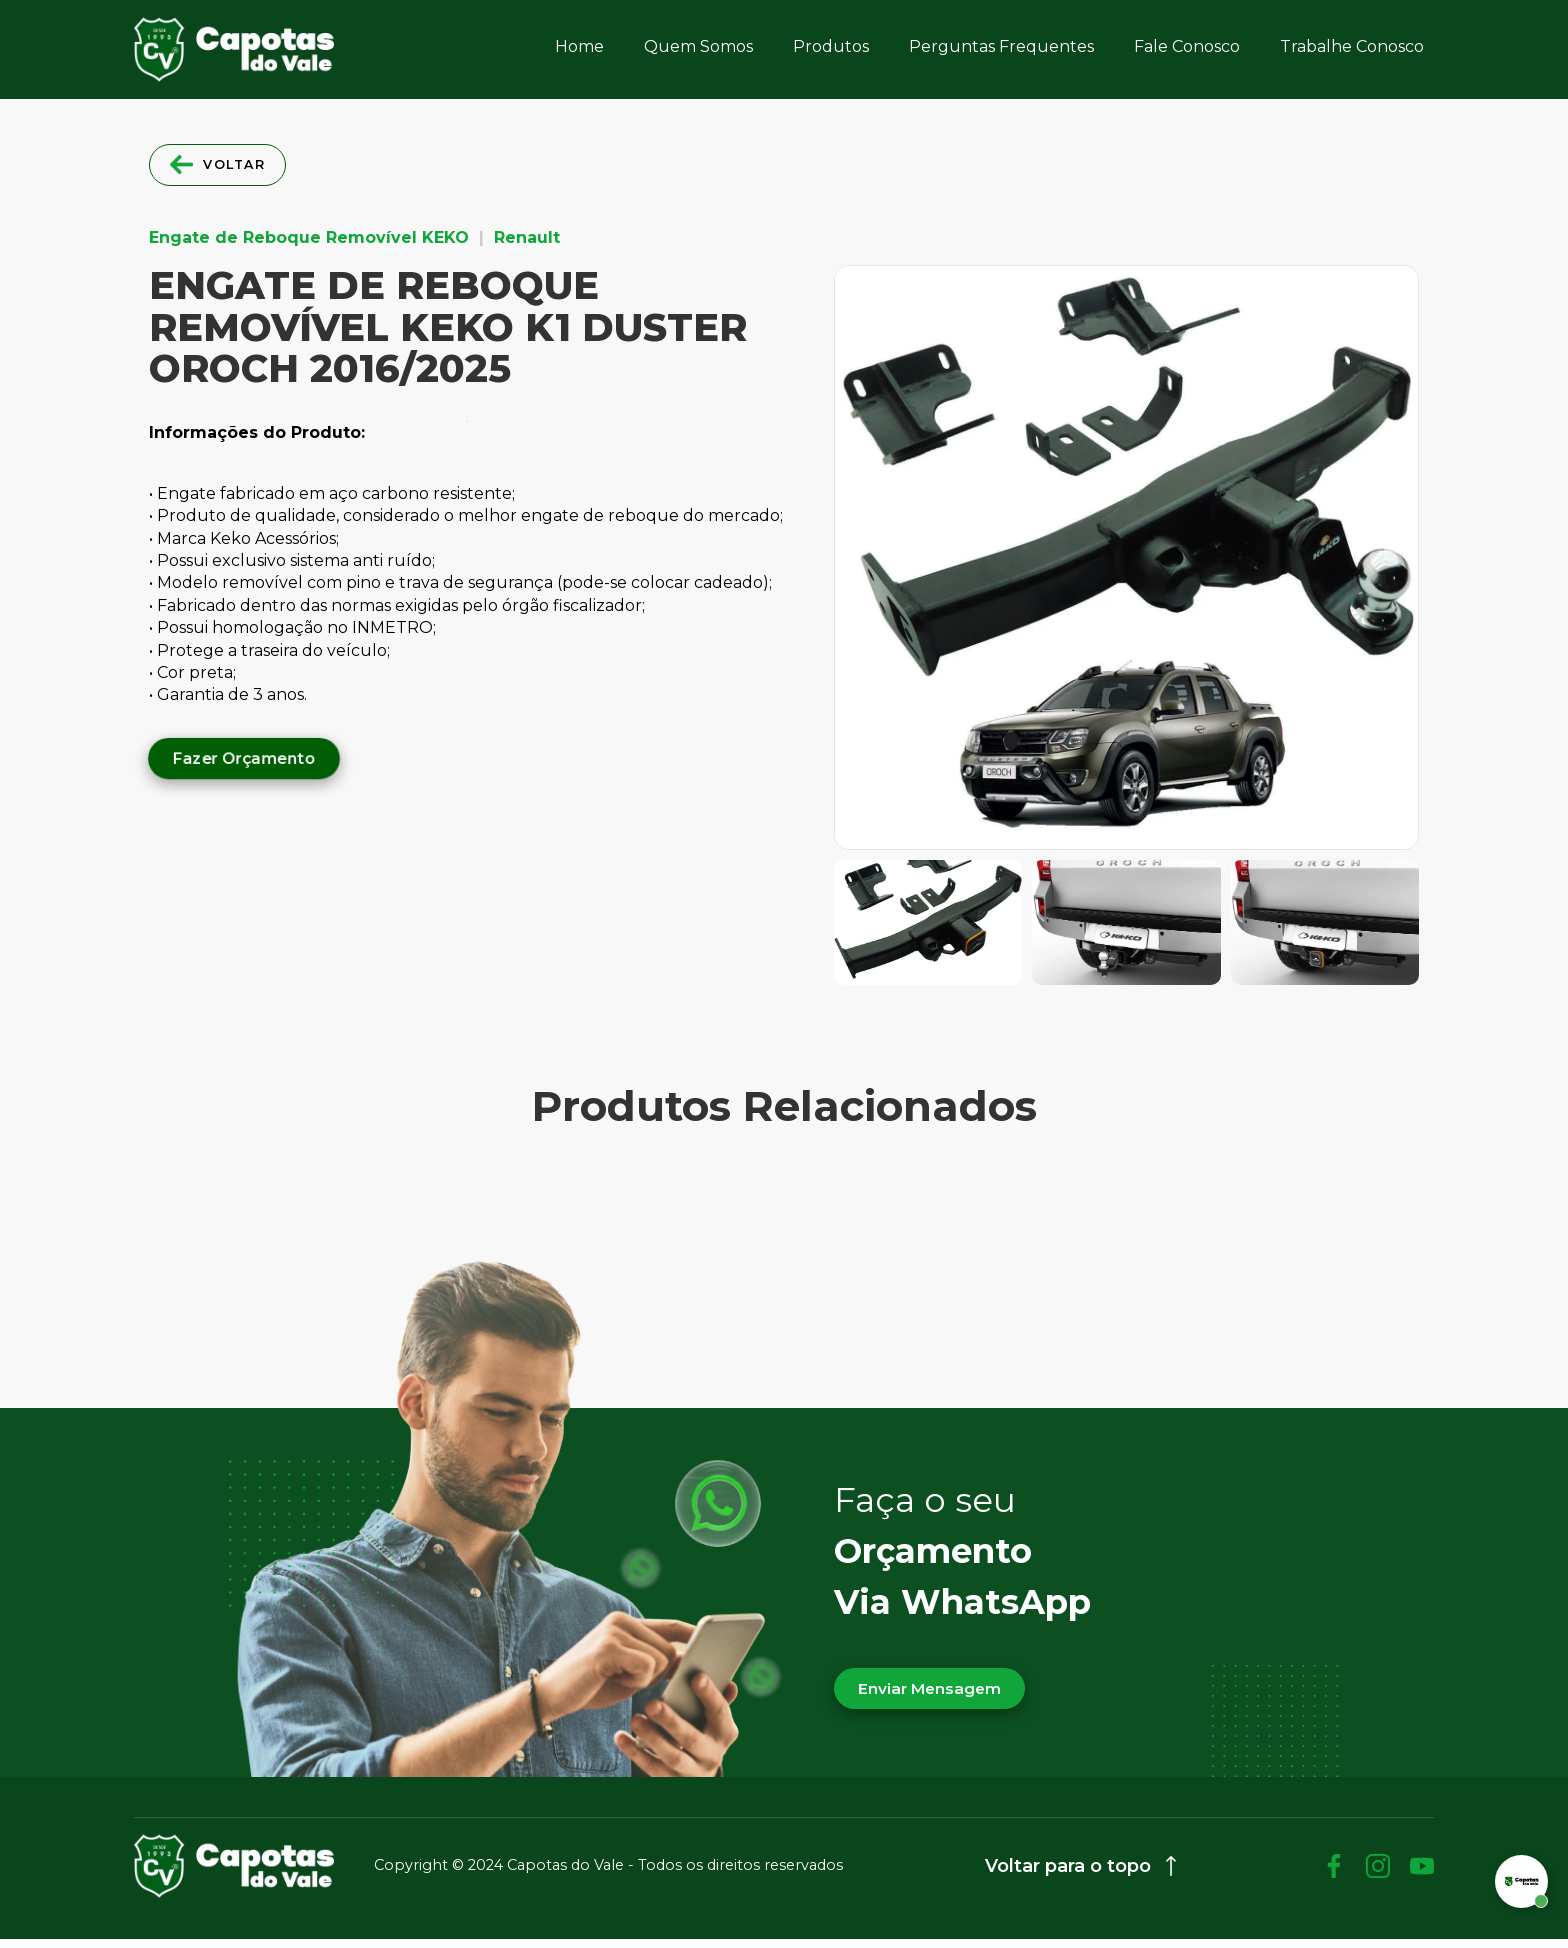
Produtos (831, 46)
